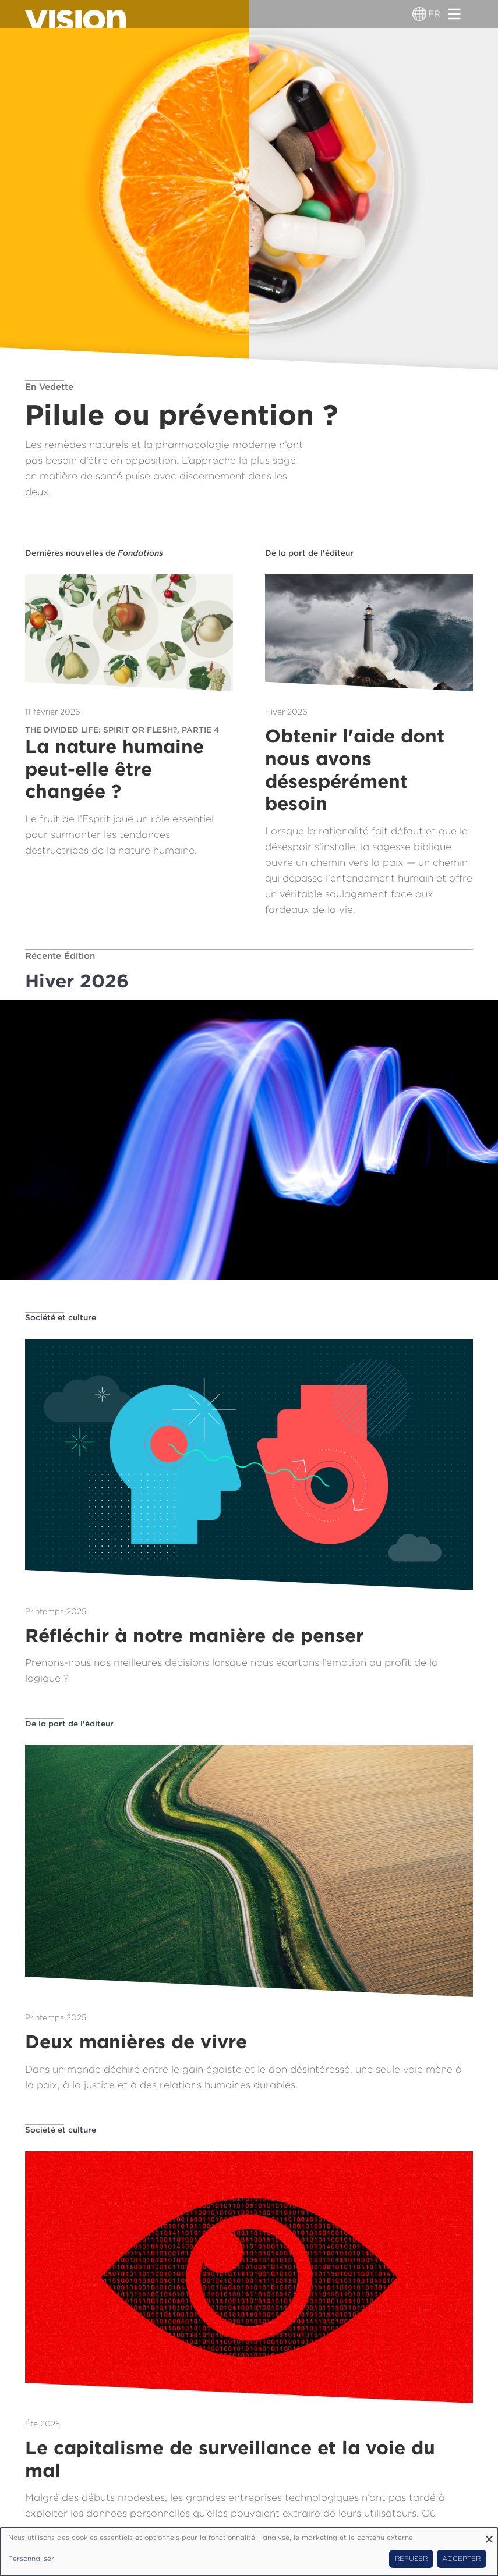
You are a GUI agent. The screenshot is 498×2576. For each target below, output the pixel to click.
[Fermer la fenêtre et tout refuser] (489, 2535)
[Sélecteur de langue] (419, 14)
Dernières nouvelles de (94, 552)
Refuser (411, 2558)
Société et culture (60, 1317)
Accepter (461, 2558)
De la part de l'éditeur (309, 552)
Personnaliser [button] (31, 2558)
